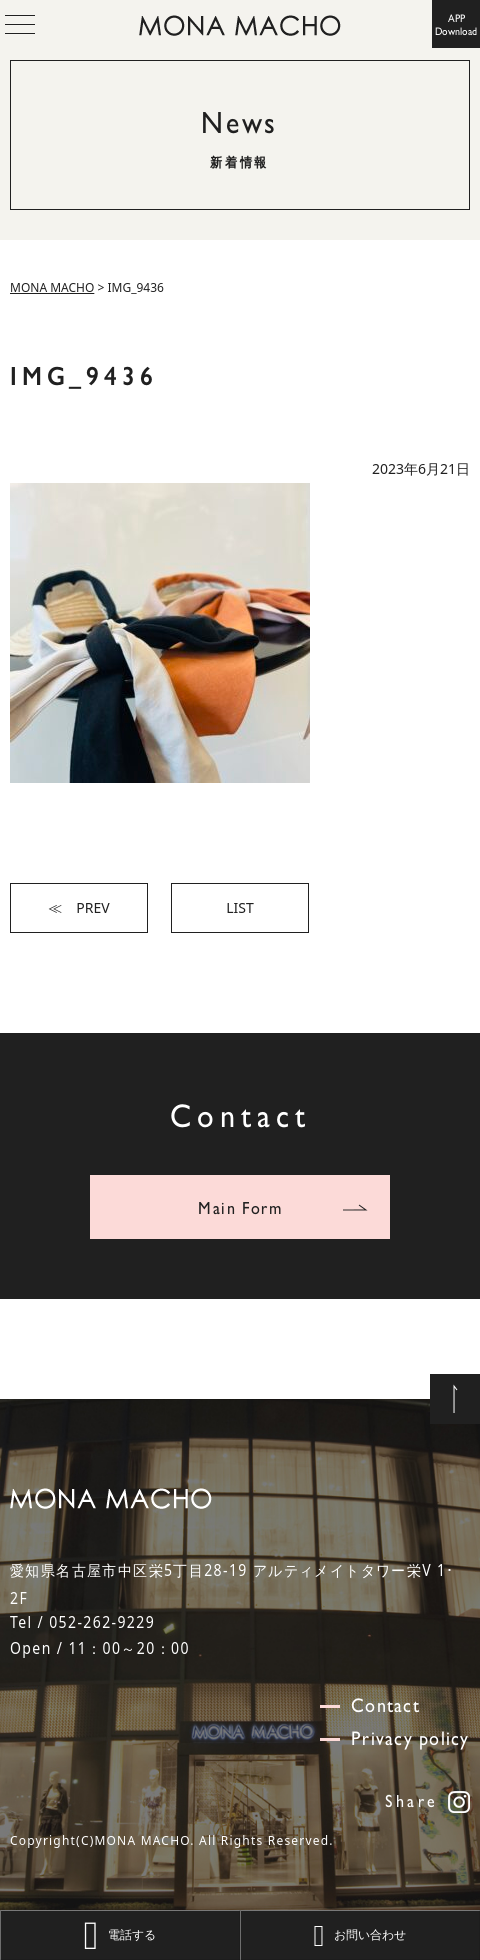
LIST (240, 907)
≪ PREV (78, 907)
